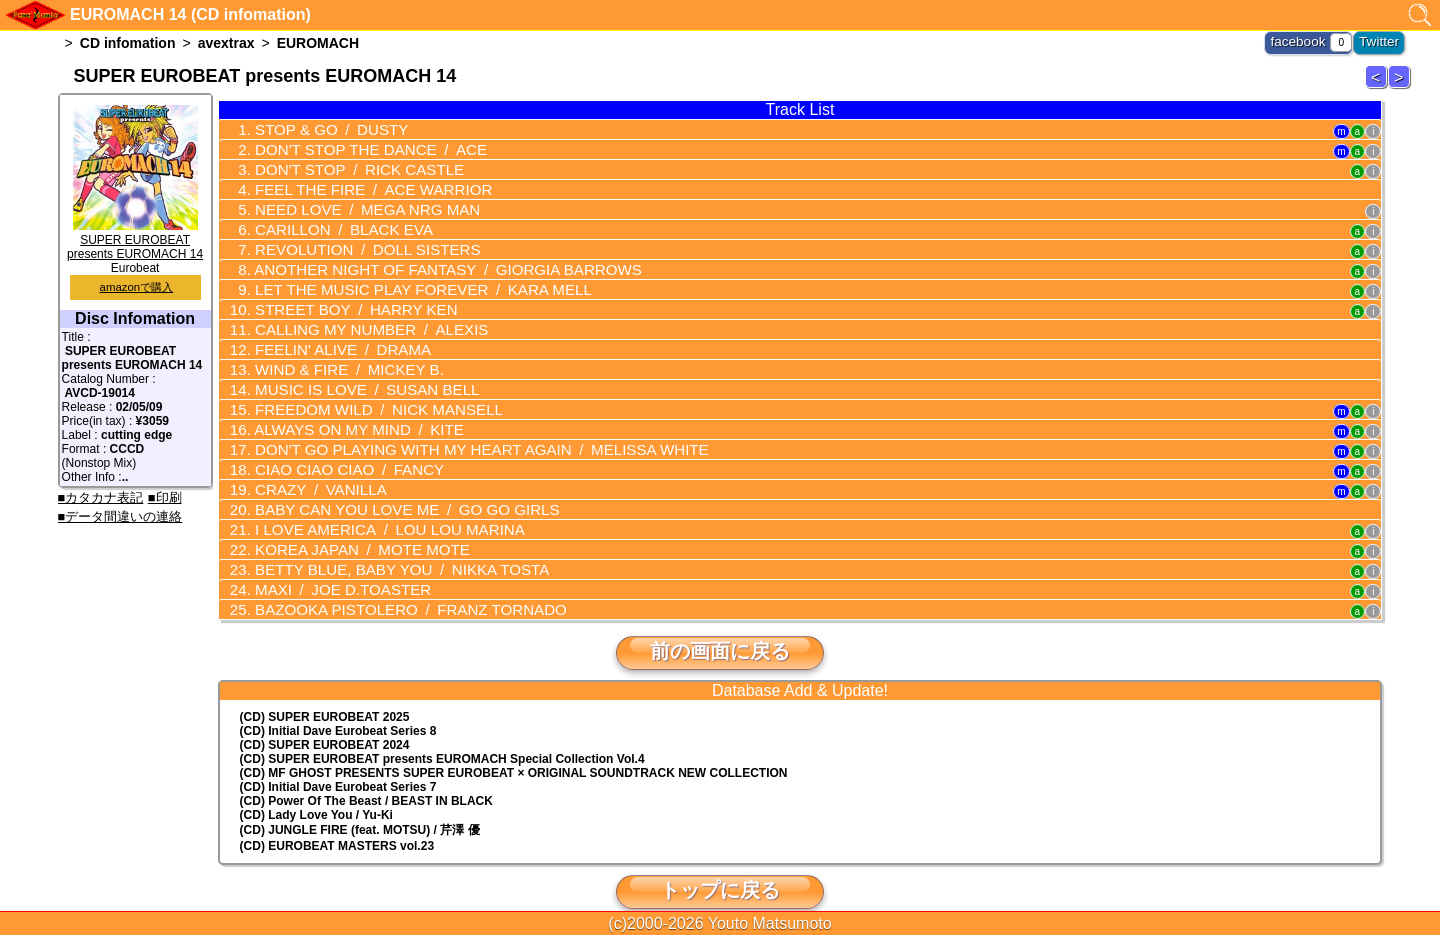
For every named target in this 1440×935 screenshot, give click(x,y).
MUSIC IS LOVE (355, 376)
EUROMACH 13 (1379, 87)
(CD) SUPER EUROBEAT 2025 (325, 692)
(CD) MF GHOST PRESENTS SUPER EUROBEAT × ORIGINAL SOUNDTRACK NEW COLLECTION (514, 748)
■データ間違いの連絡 (120, 516)
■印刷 (165, 497)
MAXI (332, 566)
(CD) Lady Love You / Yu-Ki (316, 790)
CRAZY (312, 471)
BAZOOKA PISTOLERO (395, 585)
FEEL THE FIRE (361, 186)
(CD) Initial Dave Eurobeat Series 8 (338, 706)
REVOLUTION (355, 243)
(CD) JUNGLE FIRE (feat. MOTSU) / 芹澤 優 (360, 805)
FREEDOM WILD (365, 395)
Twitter (1381, 40)
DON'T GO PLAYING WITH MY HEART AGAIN (461, 433)
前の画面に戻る (720, 626)
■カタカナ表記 (101, 497)
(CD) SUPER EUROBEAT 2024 (325, 720)
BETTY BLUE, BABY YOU (387, 547)
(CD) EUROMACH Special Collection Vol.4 (442, 734)
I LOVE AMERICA (376, 509)
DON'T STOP (347, 167)
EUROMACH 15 (1402, 87)
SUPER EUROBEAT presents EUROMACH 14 (135, 240)
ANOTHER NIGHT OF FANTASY (430, 262)
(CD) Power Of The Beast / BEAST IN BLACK (366, 776)
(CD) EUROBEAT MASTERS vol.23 (337, 821)
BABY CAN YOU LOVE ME (392, 490)
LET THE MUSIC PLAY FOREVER (407, 281)
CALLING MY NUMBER (359, 319)
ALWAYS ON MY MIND (347, 414)
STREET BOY (344, 300)
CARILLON (333, 224)
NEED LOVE (355, 205)
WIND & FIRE (338, 357)
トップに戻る (720, 865)
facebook (1306, 40)
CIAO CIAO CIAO (338, 452)
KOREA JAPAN (350, 528)
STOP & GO (322, 129)
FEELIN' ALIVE (332, 338)
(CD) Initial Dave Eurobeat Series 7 (338, 762)
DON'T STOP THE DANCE (358, 148)
